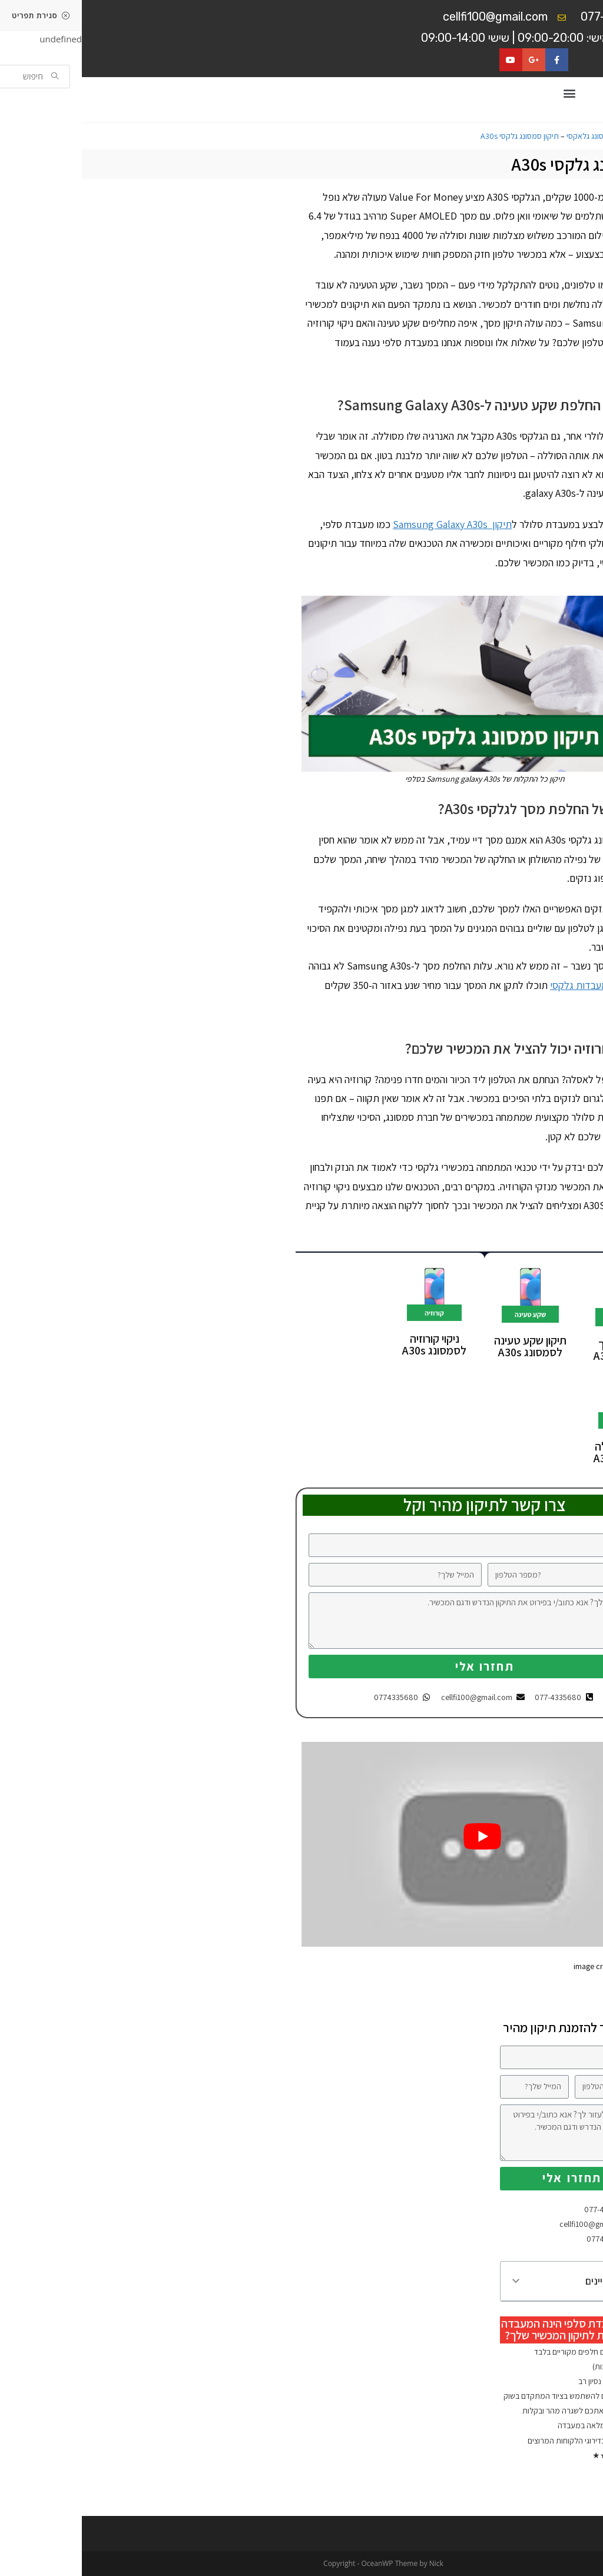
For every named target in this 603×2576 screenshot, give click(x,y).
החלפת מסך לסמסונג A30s (544, 1349)
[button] (487, 92)
